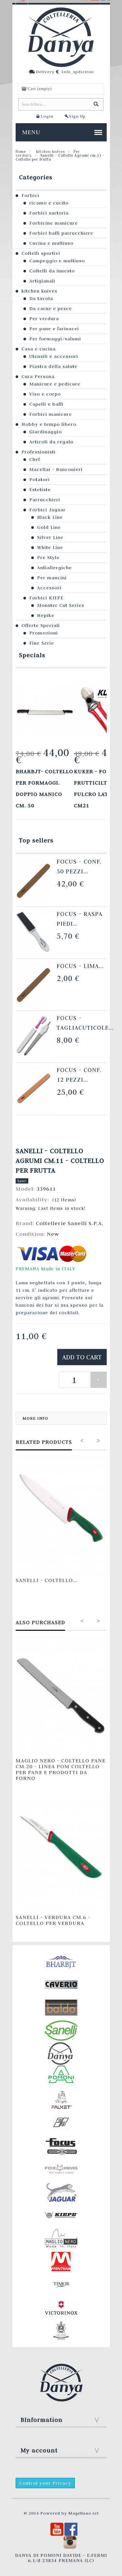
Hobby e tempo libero (48, 424)
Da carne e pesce (50, 308)
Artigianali (42, 281)
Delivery (45, 71)
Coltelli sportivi (40, 253)
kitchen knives (50, 151)
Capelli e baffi (46, 404)
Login (47, 116)
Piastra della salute (53, 366)
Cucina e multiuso (51, 243)
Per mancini (52, 578)
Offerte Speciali (40, 625)
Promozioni (43, 633)
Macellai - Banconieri (56, 469)
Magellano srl (83, 2513)
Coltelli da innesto (52, 271)
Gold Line (49, 527)
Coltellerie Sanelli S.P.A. (69, 1223)
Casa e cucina (38, 349)
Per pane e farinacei (54, 329)
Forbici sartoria (49, 213)
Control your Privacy (45, 2483)
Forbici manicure (50, 414)
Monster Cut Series (60, 605)
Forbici (30, 195)
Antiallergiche (54, 567)
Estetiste (40, 489)
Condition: (31, 1234)
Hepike (45, 615)
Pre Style (48, 557)
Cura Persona (38, 376)
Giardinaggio (45, 432)
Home (21, 151)
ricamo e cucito (49, 203)
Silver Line (50, 537)
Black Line (50, 517)
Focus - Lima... (80, 966)
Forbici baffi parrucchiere (61, 233)
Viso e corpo (45, 394)
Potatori (39, 479)
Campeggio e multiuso (57, 261)
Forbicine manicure (53, 223)
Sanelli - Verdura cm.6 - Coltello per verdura (53, 1920)
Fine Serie (41, 643)
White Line (50, 547)
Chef (34, 459)
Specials (32, 655)
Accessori (49, 588)
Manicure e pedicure (54, 384)
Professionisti (38, 452)
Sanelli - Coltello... (47, 1580)
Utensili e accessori (53, 356)
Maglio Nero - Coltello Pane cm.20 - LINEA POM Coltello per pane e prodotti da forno (60, 1769)
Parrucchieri (44, 500)
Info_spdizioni (77, 71)
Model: (26, 1188)
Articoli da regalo (51, 442)
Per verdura (44, 318)
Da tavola (41, 298)
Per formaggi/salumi (55, 339)
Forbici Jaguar (47, 510)
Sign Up (77, 116)
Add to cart (82, 1357)
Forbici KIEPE (46, 598)
